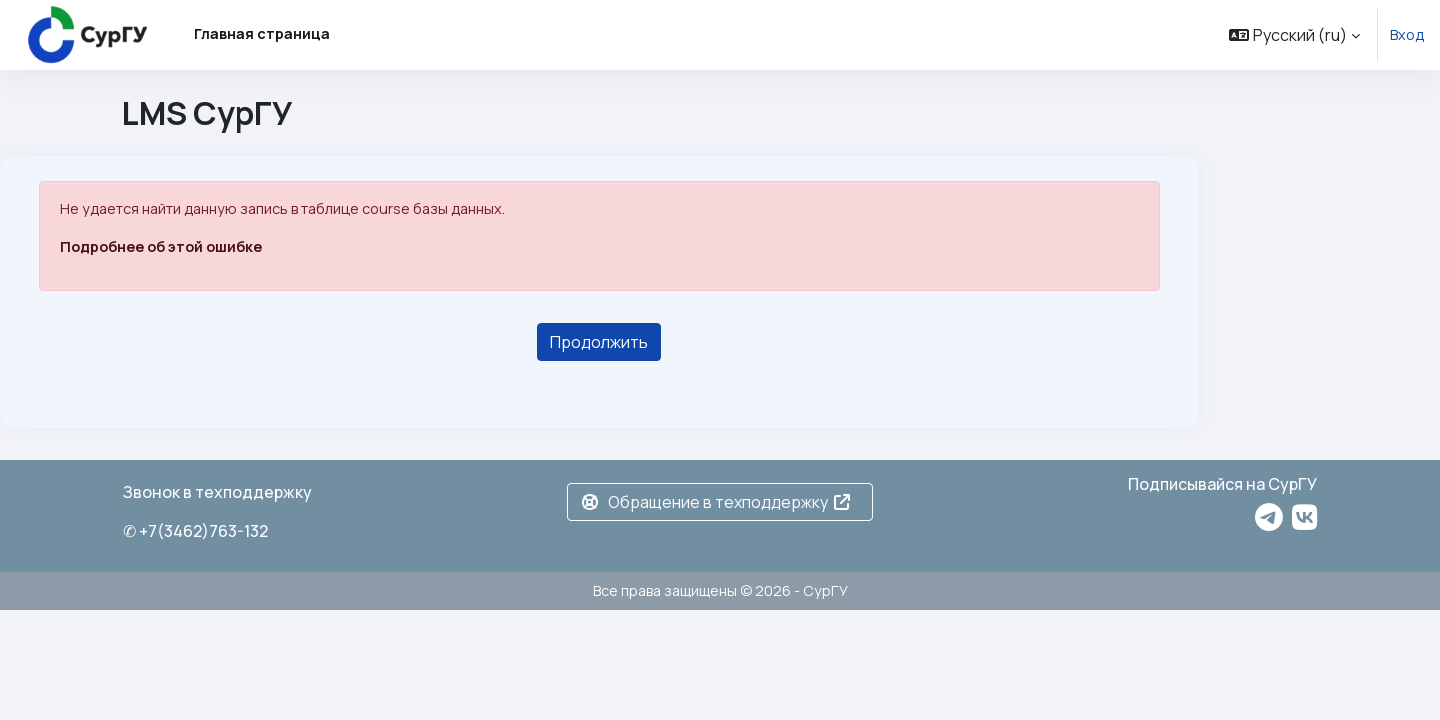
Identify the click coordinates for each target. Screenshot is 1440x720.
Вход (1407, 34)
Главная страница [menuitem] (262, 33)
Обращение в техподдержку (716, 502)
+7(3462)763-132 (203, 531)
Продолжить (599, 342)
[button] (1294, 35)
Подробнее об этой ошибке (161, 246)
